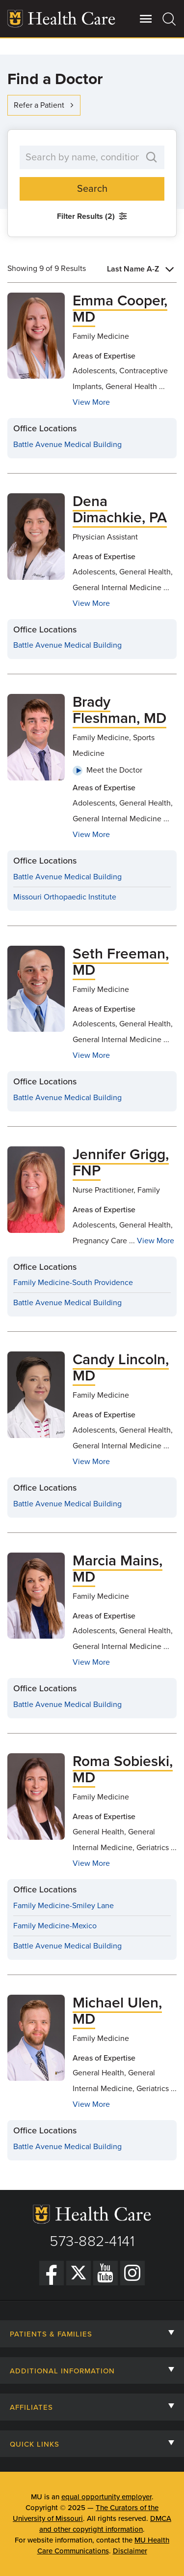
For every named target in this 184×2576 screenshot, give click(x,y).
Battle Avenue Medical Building (67, 444)
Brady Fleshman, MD (119, 710)
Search (92, 189)
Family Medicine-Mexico (55, 1926)
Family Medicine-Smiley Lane (63, 1906)
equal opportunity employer (106, 2496)
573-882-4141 (92, 2241)
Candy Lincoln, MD (121, 1367)
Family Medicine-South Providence (73, 1283)
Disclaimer (130, 2550)
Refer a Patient (45, 105)
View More (91, 402)
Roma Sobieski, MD (123, 1769)
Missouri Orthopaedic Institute (64, 897)
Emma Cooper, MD (120, 309)
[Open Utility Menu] (146, 19)
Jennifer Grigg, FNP (121, 1162)
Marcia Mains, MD (117, 1569)
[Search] (169, 19)
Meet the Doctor (107, 770)
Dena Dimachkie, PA (120, 509)
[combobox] (142, 269)
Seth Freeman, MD (121, 962)
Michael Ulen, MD (117, 2011)
